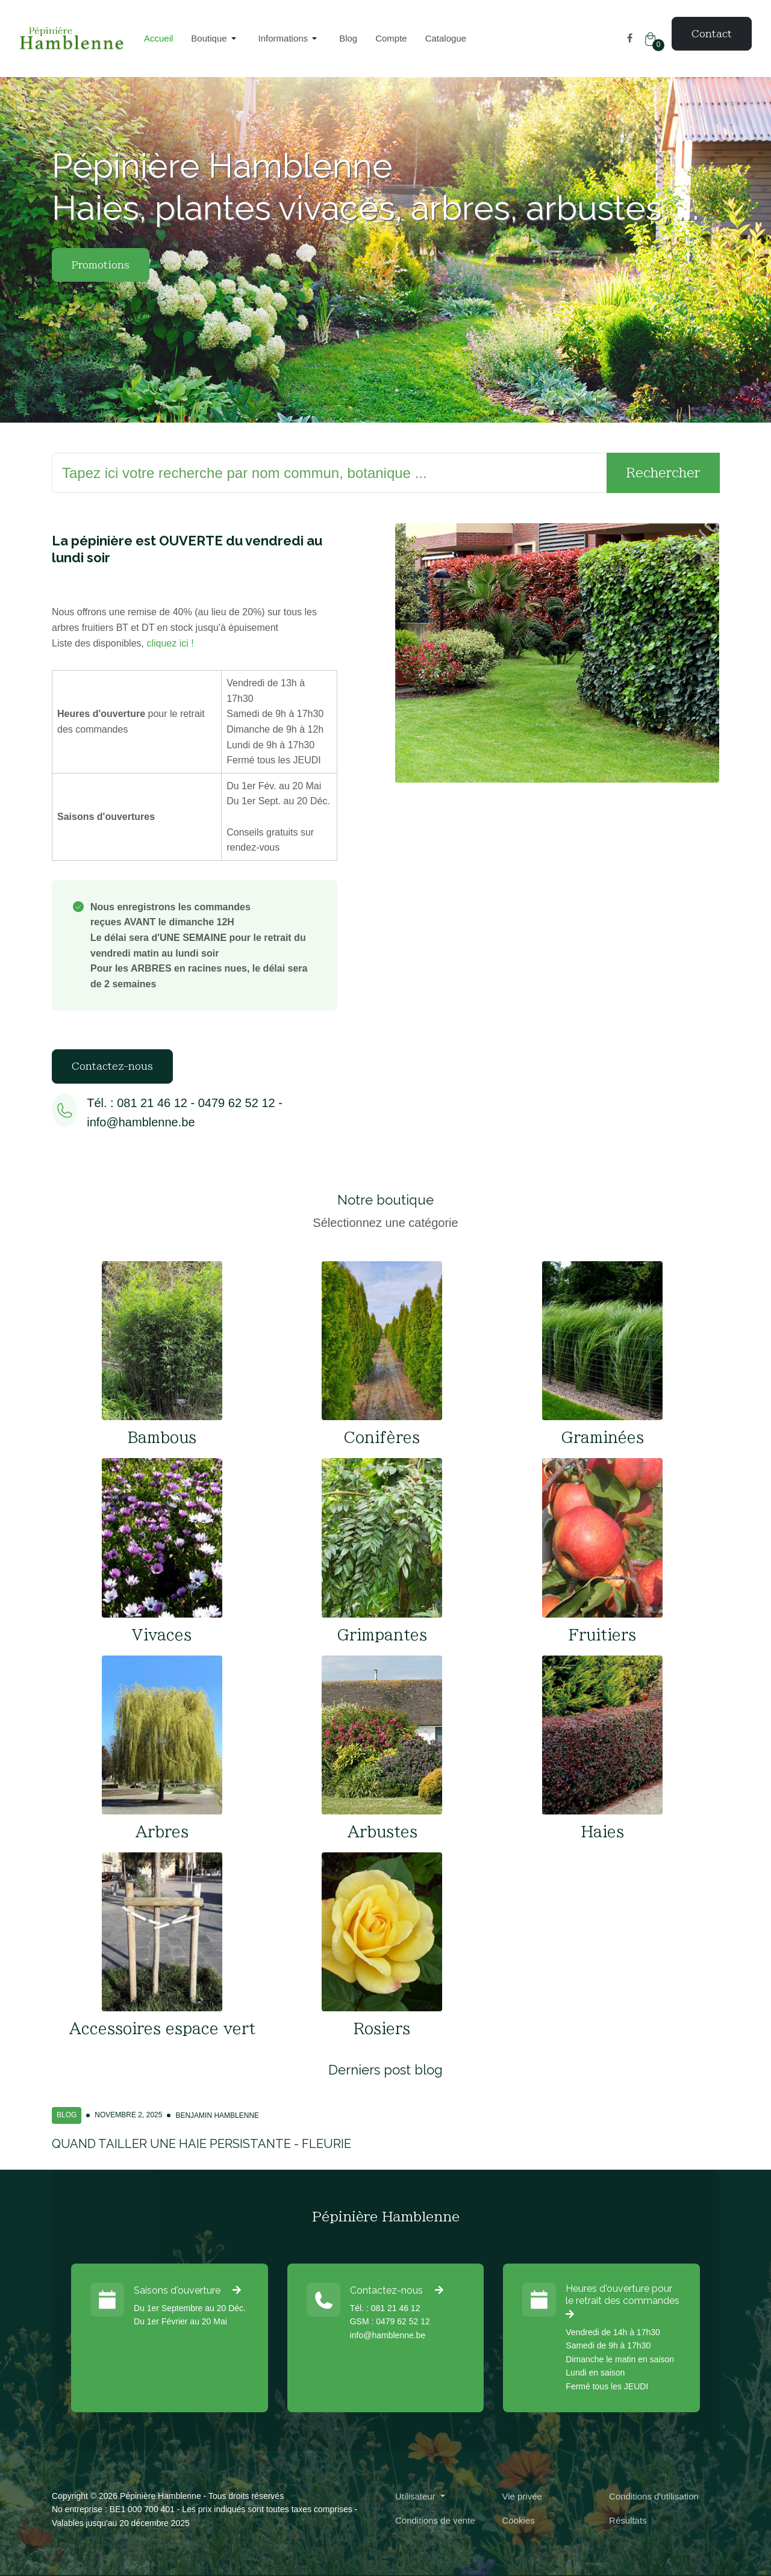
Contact (711, 34)
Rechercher (663, 473)
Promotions (101, 265)
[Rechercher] (329, 473)
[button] (215, 38)
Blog (66, 2115)
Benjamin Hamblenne (217, 2115)
